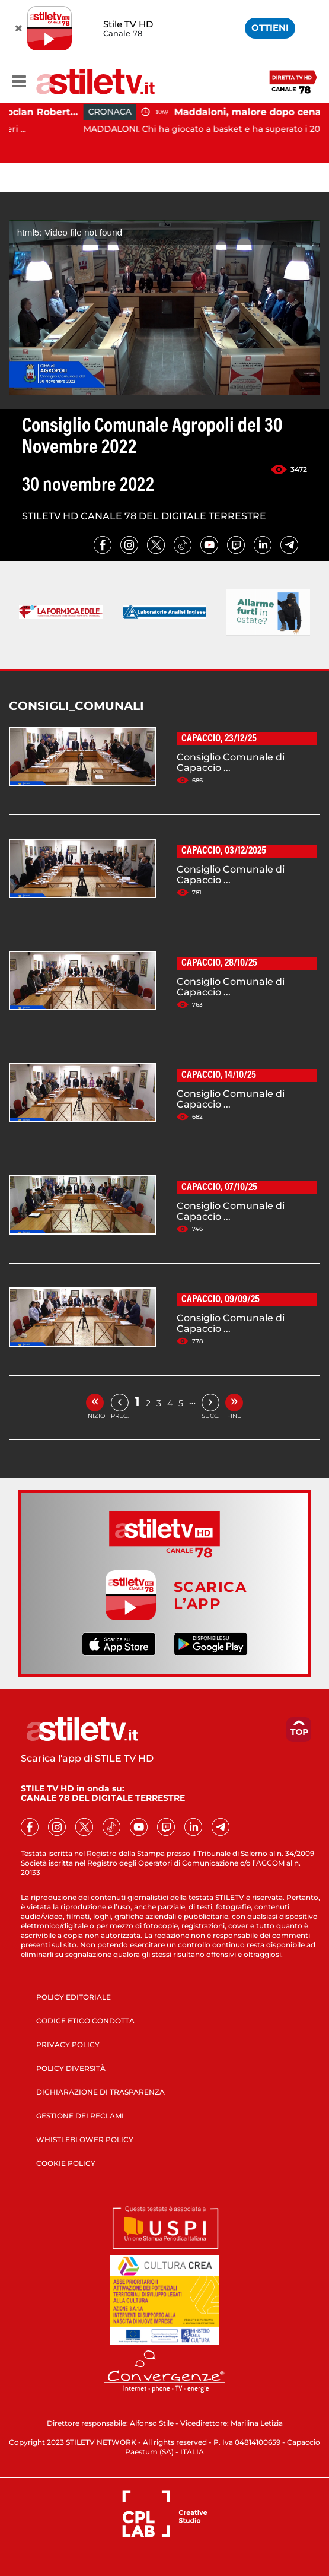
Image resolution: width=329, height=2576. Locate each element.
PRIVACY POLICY (68, 2044)
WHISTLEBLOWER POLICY (84, 2139)
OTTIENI (270, 27)
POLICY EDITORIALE (73, 1997)
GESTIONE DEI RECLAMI (80, 2115)
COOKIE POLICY (65, 2163)
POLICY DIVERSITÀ (71, 2068)
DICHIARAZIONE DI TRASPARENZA (100, 2092)
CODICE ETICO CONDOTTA (85, 2020)
